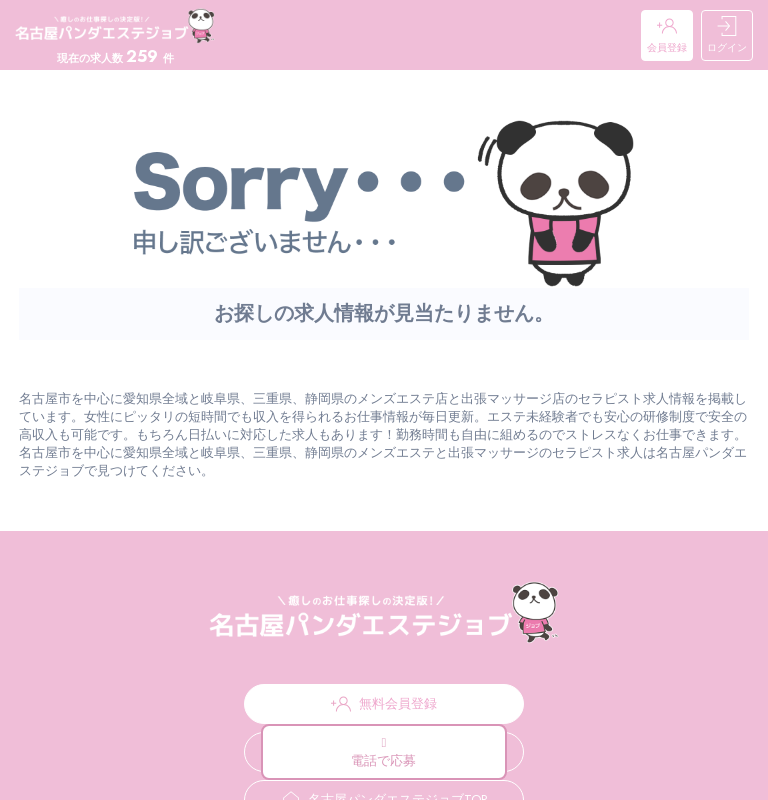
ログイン (727, 35)
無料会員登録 (384, 704)
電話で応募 (383, 753)
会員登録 (667, 35)
